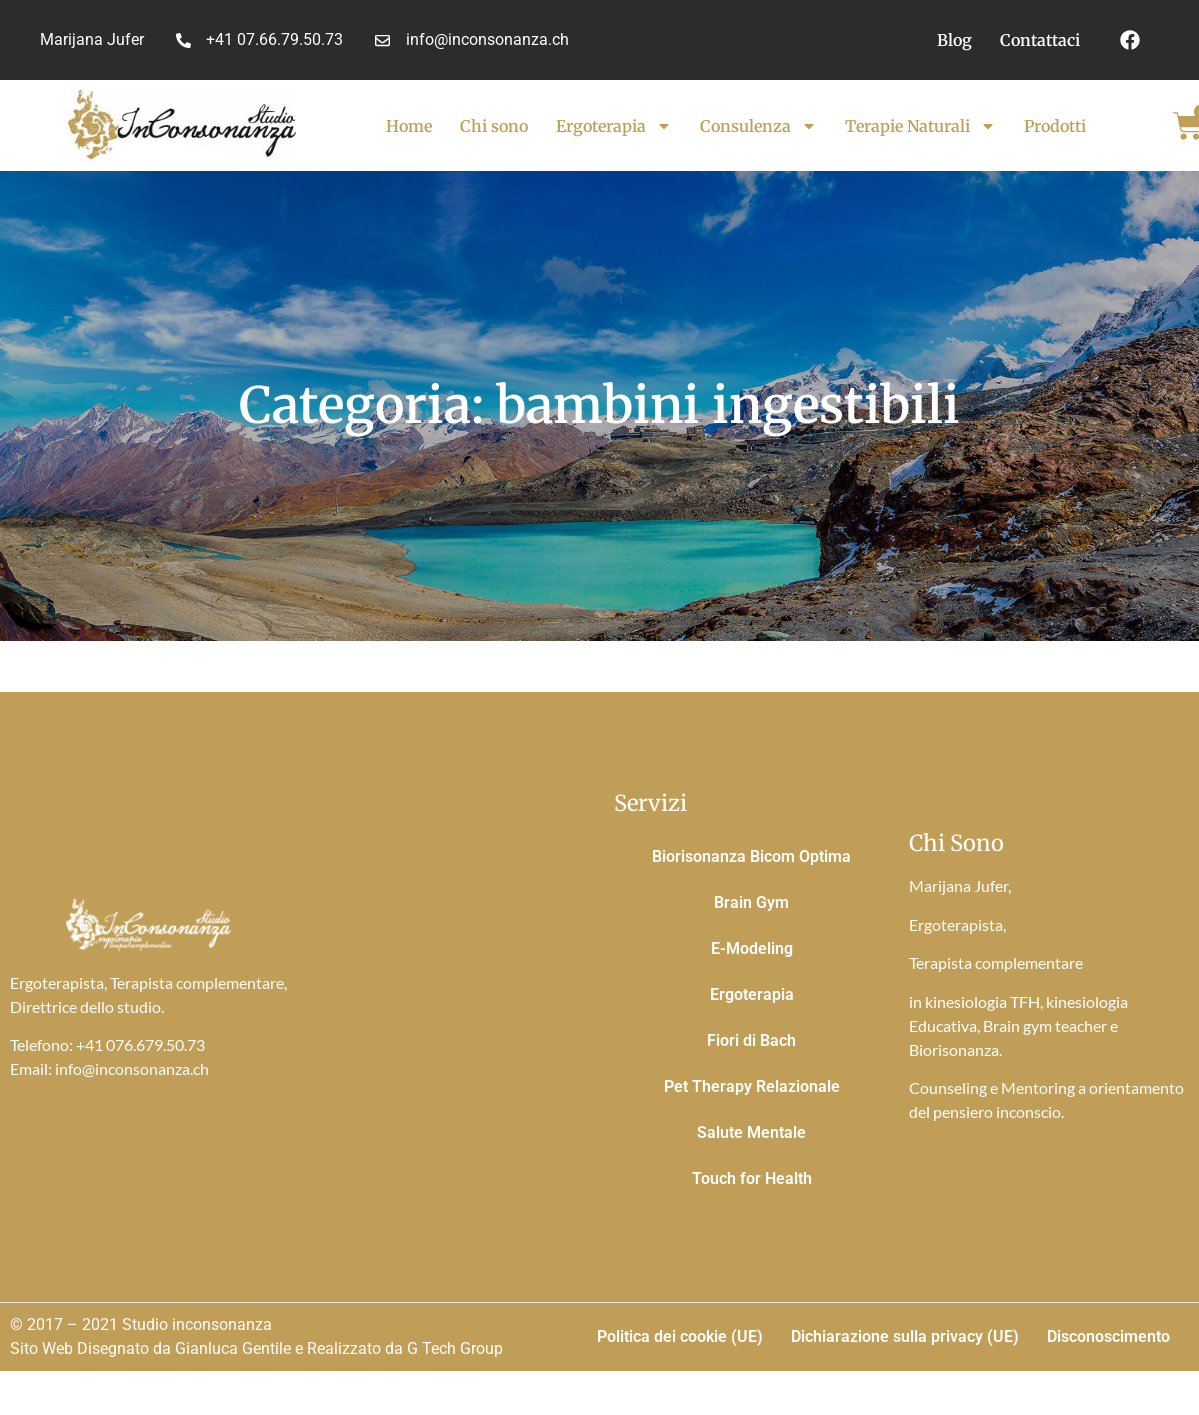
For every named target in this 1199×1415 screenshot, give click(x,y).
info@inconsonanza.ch (132, 1068)
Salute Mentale (751, 1132)
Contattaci (1040, 40)
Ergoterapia (614, 126)
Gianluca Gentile (233, 1348)
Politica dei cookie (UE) (680, 1336)
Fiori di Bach (751, 1040)
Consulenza (758, 126)
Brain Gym (751, 902)
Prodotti (1055, 126)
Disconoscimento (1108, 1336)
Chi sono (494, 126)
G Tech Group (455, 1348)
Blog (954, 40)
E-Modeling (752, 948)
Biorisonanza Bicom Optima (751, 856)
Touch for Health (752, 1178)
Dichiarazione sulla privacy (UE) (905, 1336)
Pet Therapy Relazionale (752, 1086)
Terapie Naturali (920, 126)
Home (409, 126)
